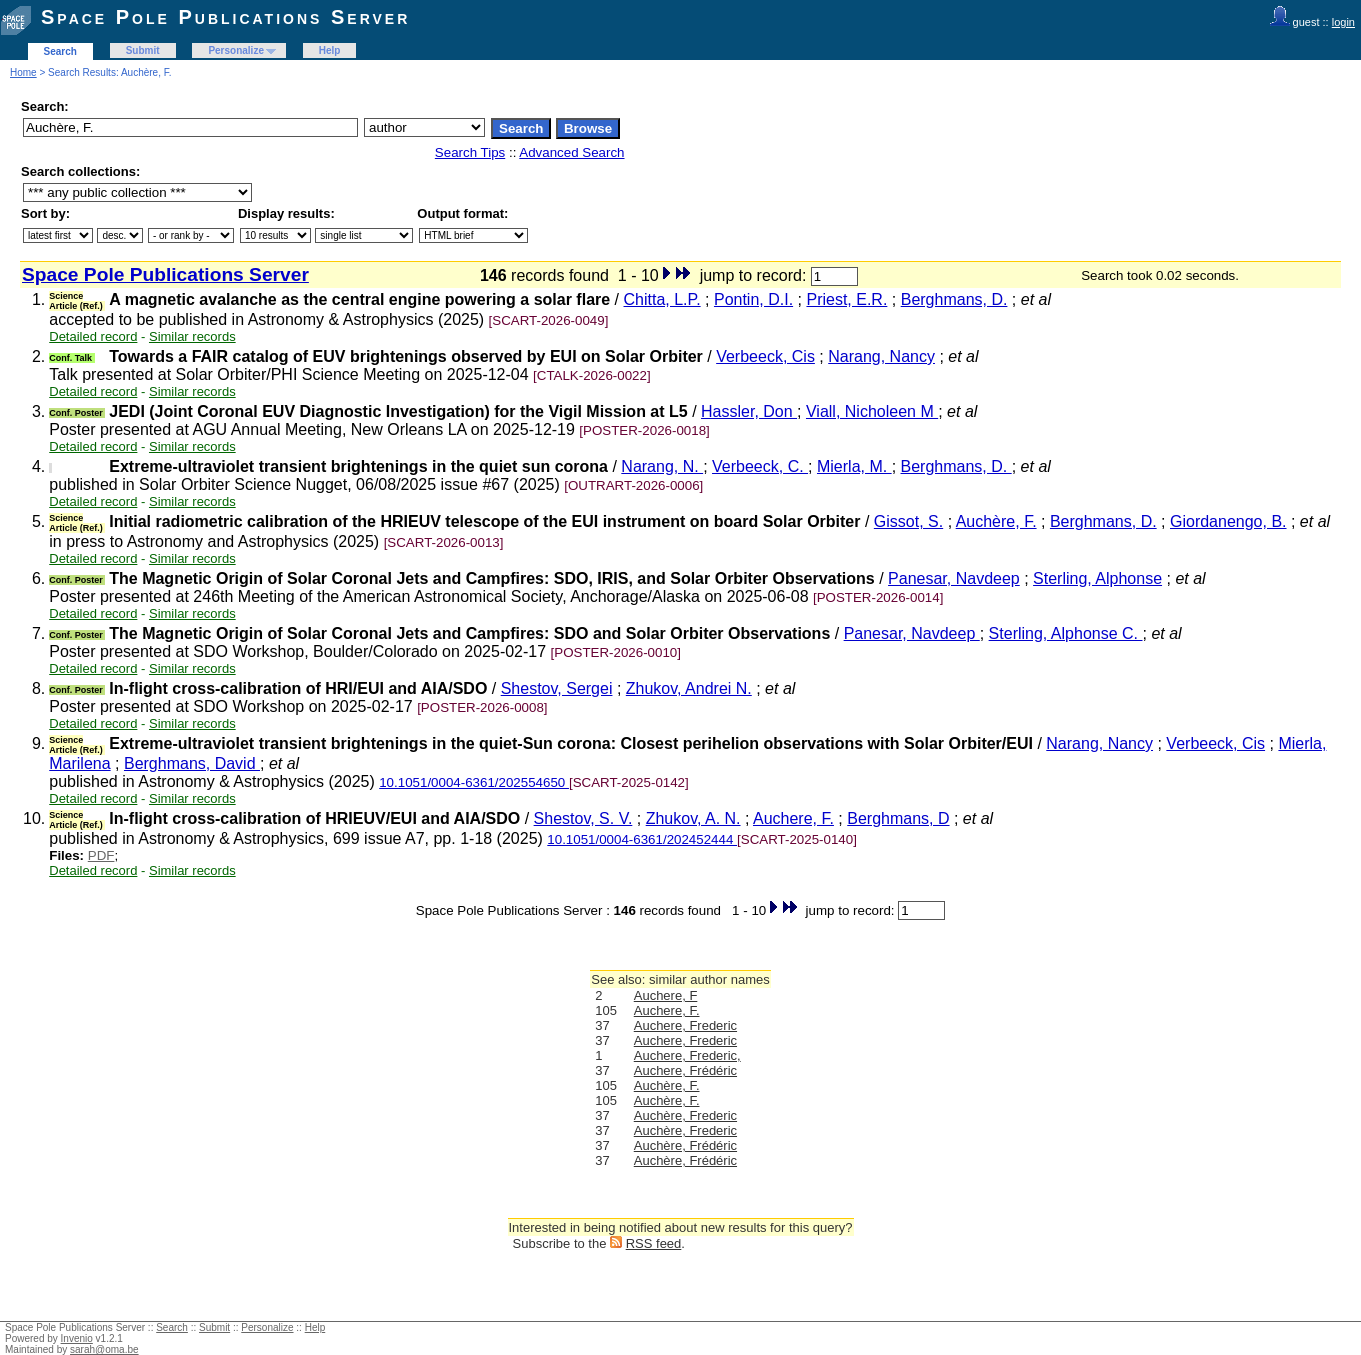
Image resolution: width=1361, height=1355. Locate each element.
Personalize (236, 50)
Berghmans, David (192, 763)
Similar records (192, 336)
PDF (101, 855)
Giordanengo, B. (1228, 521)
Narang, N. (662, 466)
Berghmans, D (898, 818)
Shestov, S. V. (583, 818)
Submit (143, 50)
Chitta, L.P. (662, 299)
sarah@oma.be (104, 1349)
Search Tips (470, 152)
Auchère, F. (996, 521)
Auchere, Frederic (685, 1025)
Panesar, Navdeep (954, 578)
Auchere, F (666, 995)
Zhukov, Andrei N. (689, 688)
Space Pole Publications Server (225, 17)
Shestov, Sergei (557, 688)
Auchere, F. (793, 818)
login (1343, 22)
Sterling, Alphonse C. (1066, 633)
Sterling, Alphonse (1097, 578)
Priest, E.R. (846, 299)
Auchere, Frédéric (685, 1070)
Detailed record (93, 336)
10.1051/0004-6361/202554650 (474, 782)
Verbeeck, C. (760, 466)
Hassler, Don (749, 411)
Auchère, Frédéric (685, 1145)
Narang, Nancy (881, 356)
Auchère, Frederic (685, 1115)
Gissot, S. (908, 521)
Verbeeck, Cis (765, 356)
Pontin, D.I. (753, 299)
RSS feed (654, 1243)
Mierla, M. (854, 466)
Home (23, 72)
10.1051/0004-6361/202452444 (642, 839)
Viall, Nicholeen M (872, 411)
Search (60, 51)
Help (330, 50)
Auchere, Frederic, (687, 1055)
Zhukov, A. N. (693, 818)
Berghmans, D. (954, 299)
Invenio (77, 1338)
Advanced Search (571, 152)
